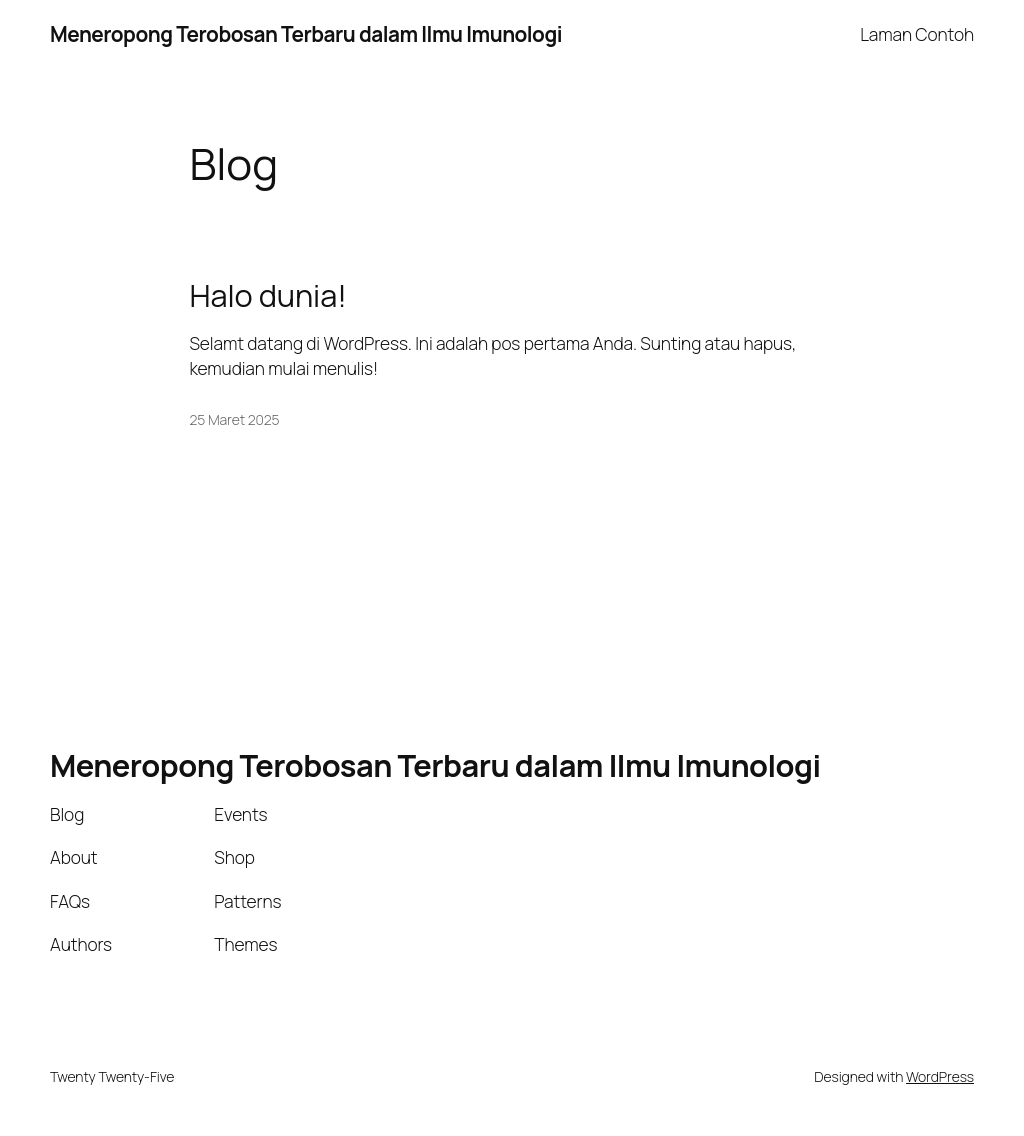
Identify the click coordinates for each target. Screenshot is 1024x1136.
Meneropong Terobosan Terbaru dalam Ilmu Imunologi (306, 34)
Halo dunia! (268, 295)
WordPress (940, 1076)
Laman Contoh (917, 34)
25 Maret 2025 (235, 419)
